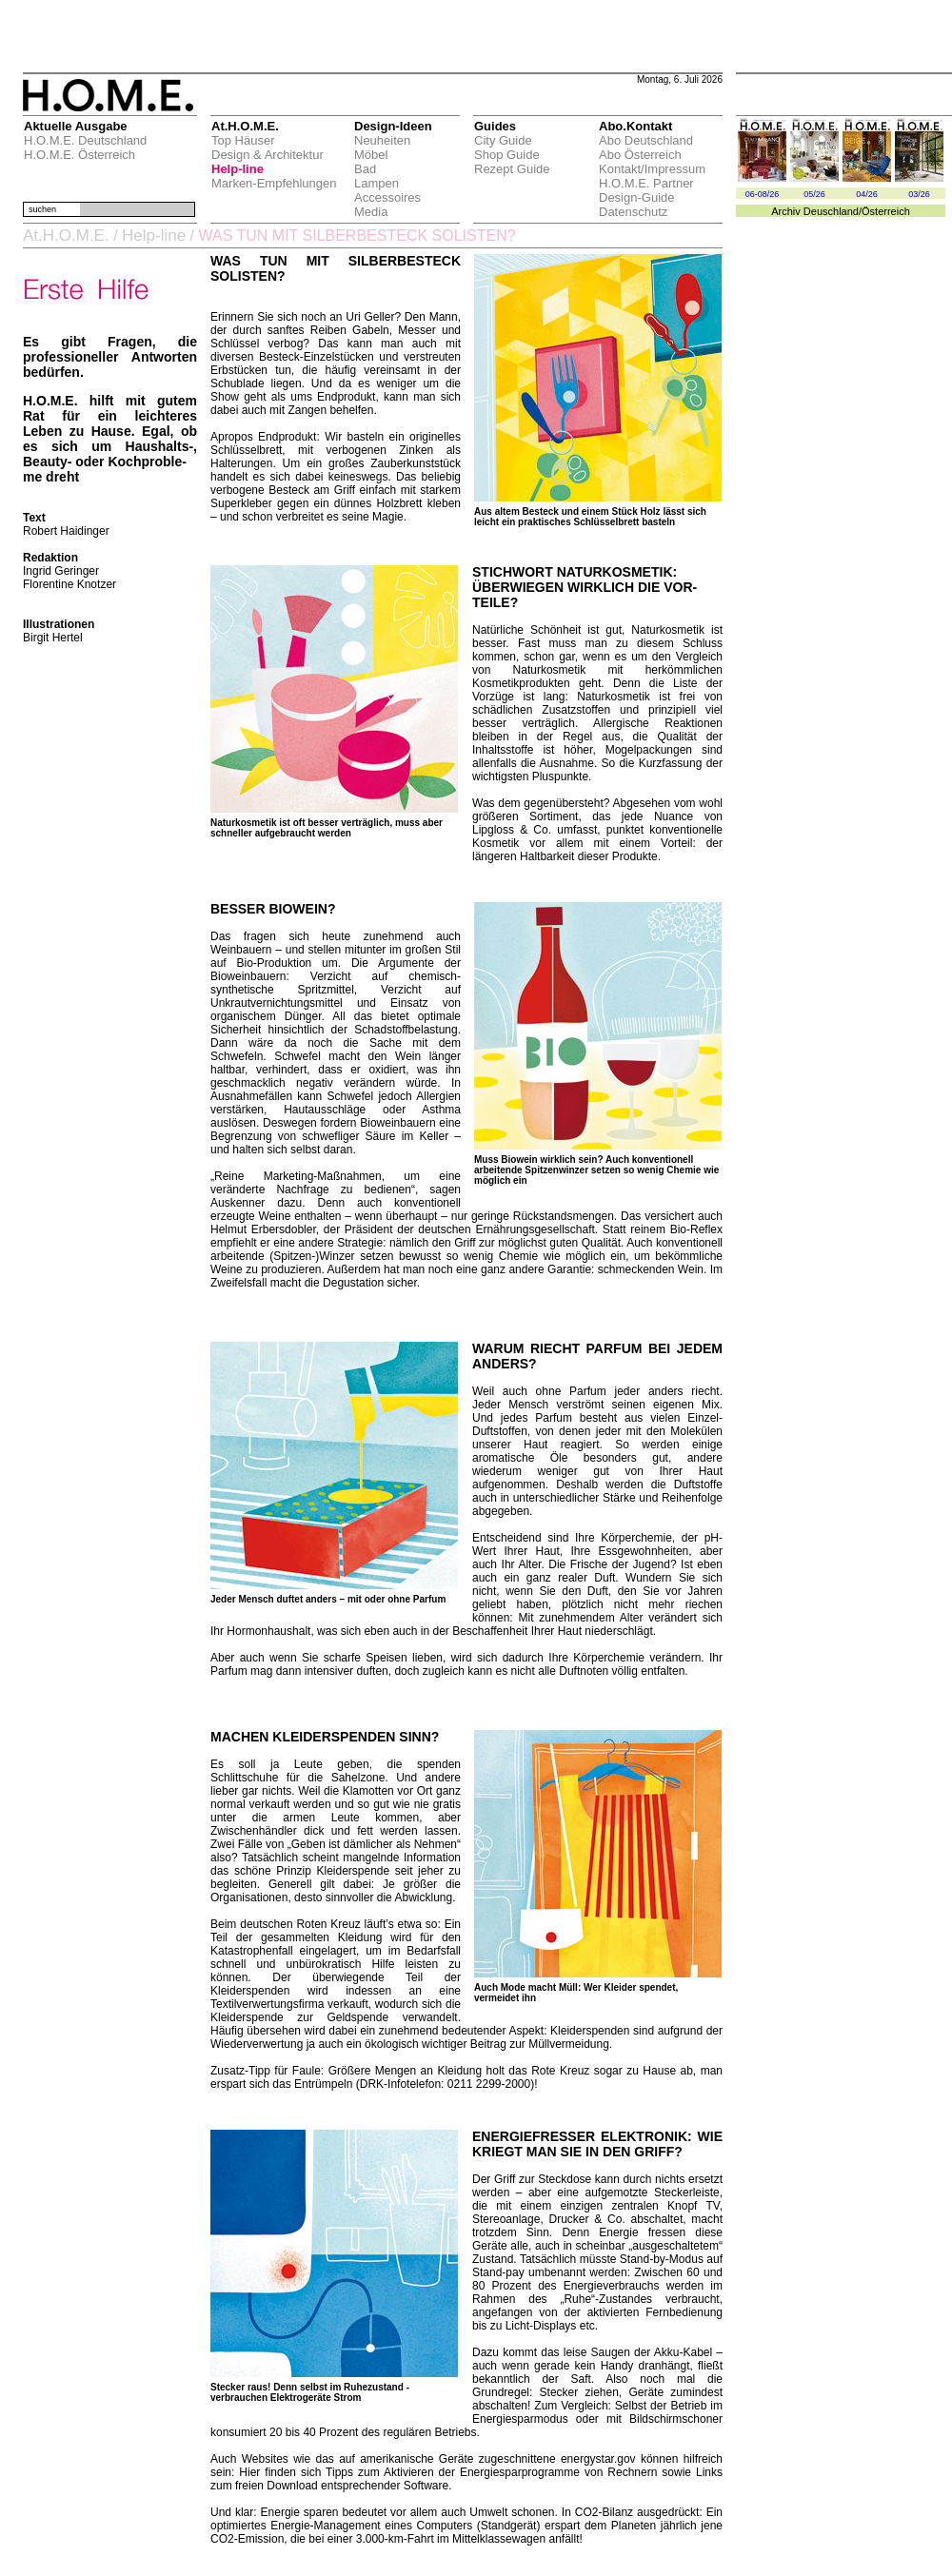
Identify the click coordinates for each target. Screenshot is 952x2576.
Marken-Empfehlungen (274, 183)
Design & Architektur (267, 154)
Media (370, 212)
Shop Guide (507, 154)
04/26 (867, 194)
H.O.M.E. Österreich (79, 154)
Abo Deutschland (646, 140)
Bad (365, 169)
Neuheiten (382, 140)
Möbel (370, 154)
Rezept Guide (512, 169)
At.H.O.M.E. (66, 235)
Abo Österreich (640, 154)
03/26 (919, 194)
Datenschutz (633, 212)
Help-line (237, 169)
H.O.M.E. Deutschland (85, 140)
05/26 (814, 194)
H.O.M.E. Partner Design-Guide (646, 190)
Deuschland (831, 211)
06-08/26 (762, 194)
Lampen (376, 183)
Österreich (886, 211)
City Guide (503, 140)
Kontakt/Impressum (652, 169)
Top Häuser (242, 140)
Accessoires (387, 197)
